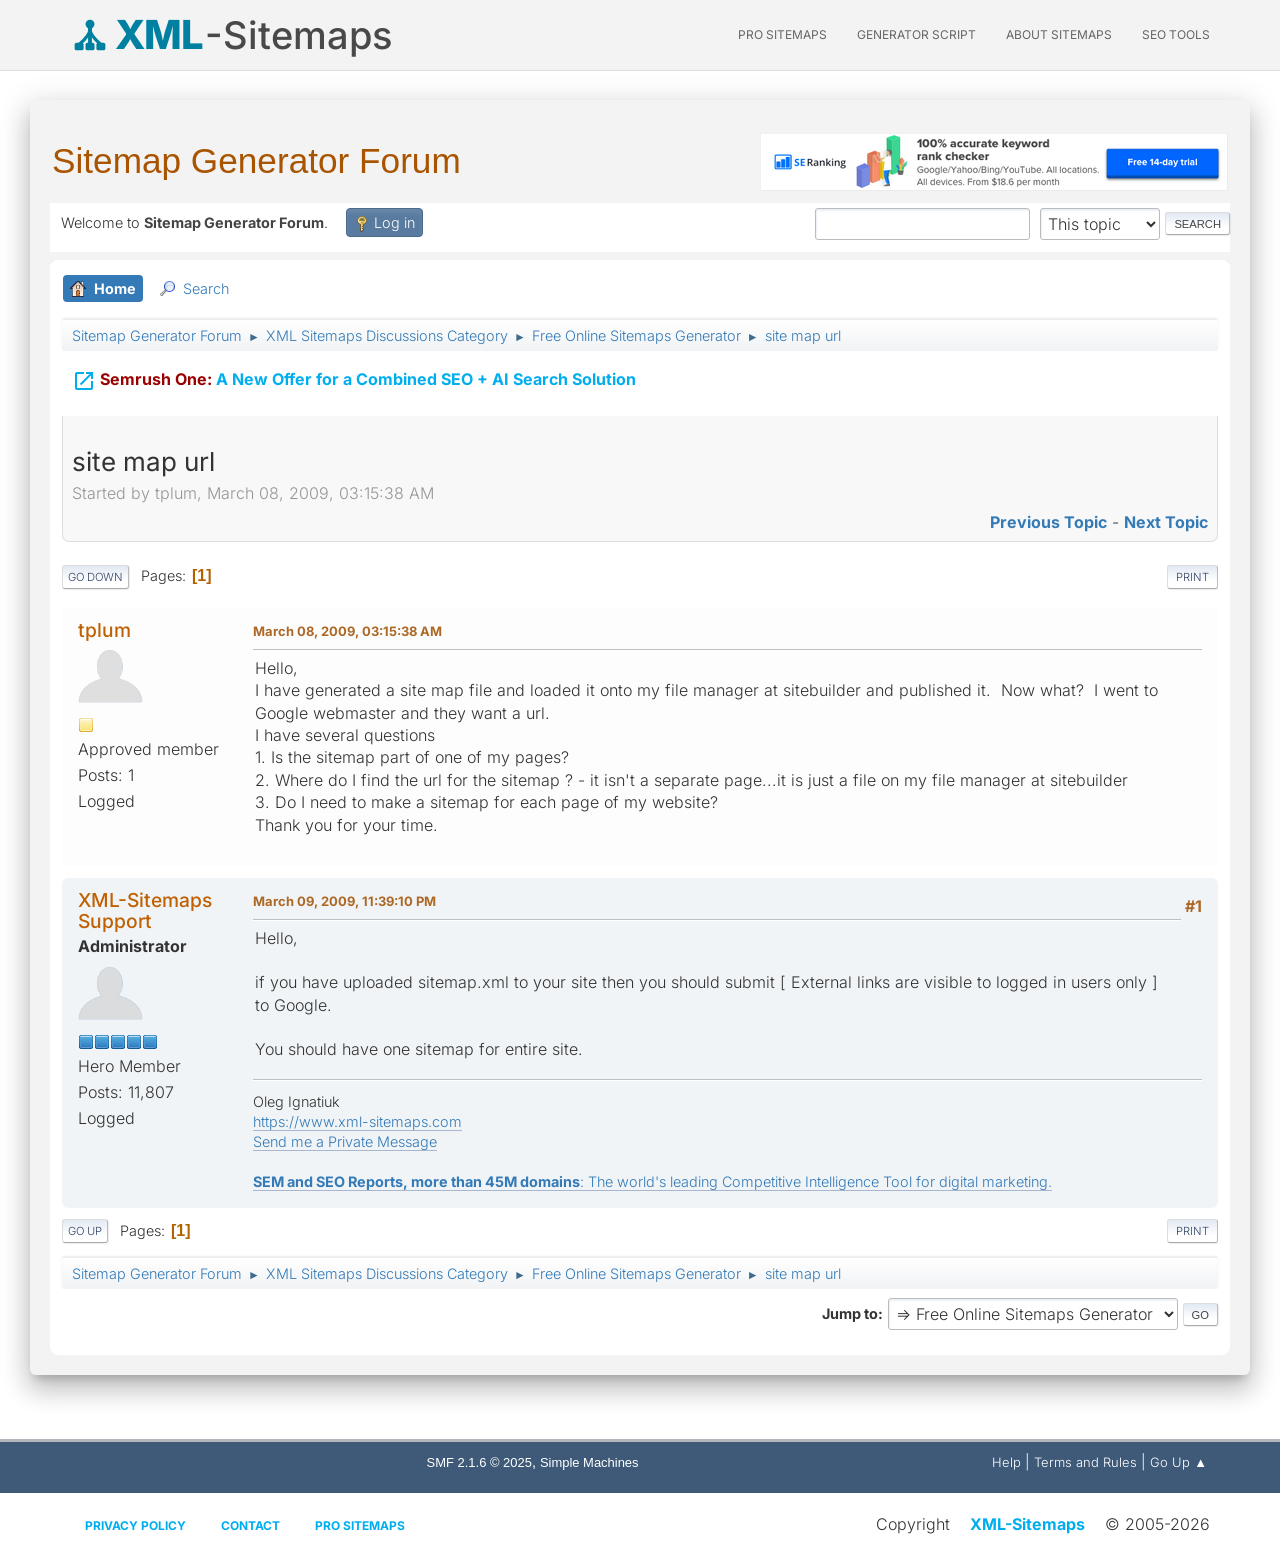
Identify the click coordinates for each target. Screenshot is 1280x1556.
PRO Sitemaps (782, 34)
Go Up (85, 1231)
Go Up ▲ (1178, 1462)
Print (1192, 577)
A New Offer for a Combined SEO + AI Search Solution (354, 377)
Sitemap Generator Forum (256, 160)
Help (1006, 1462)
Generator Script (916, 34)
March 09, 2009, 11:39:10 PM (344, 901)
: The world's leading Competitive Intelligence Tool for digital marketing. (652, 1181)
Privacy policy (135, 1525)
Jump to (850, 1313)
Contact (250, 1525)
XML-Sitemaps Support (145, 910)
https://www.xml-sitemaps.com (357, 1121)
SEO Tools (1176, 34)
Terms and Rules (1085, 1462)
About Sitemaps (1059, 34)
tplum (104, 630)
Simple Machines (589, 1462)
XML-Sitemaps (1027, 1524)
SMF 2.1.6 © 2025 (479, 1462)
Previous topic (1048, 522)
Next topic (1166, 522)
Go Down (95, 577)
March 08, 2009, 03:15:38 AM (347, 631)
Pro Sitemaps (360, 1525)
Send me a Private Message (345, 1141)
